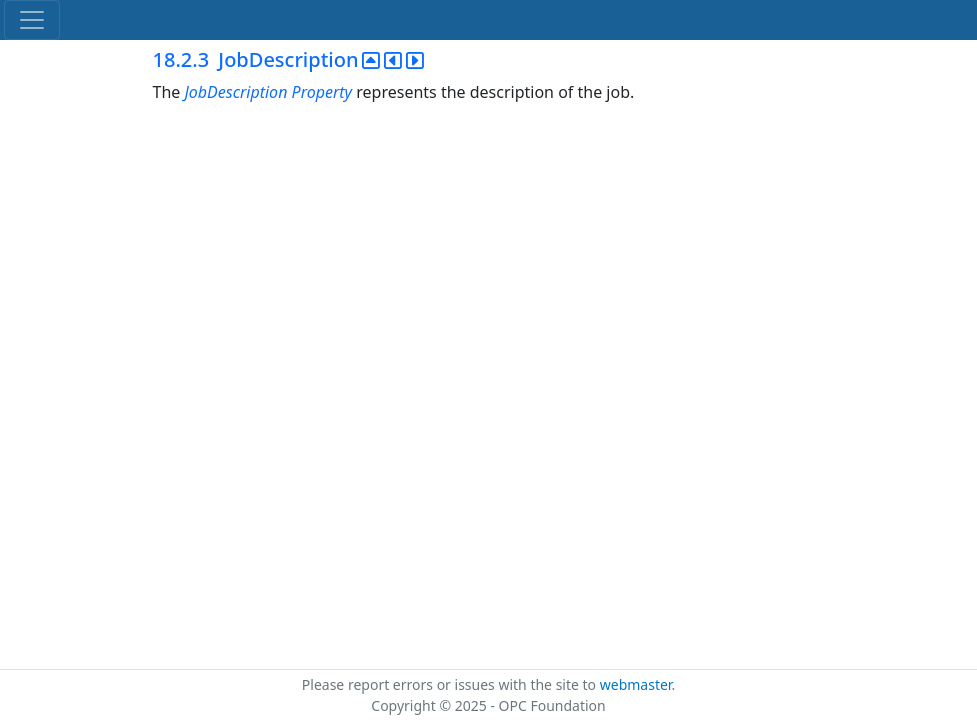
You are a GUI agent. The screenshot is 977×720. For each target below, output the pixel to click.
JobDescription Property (268, 92)
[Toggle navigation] (32, 20)
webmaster (636, 684)
